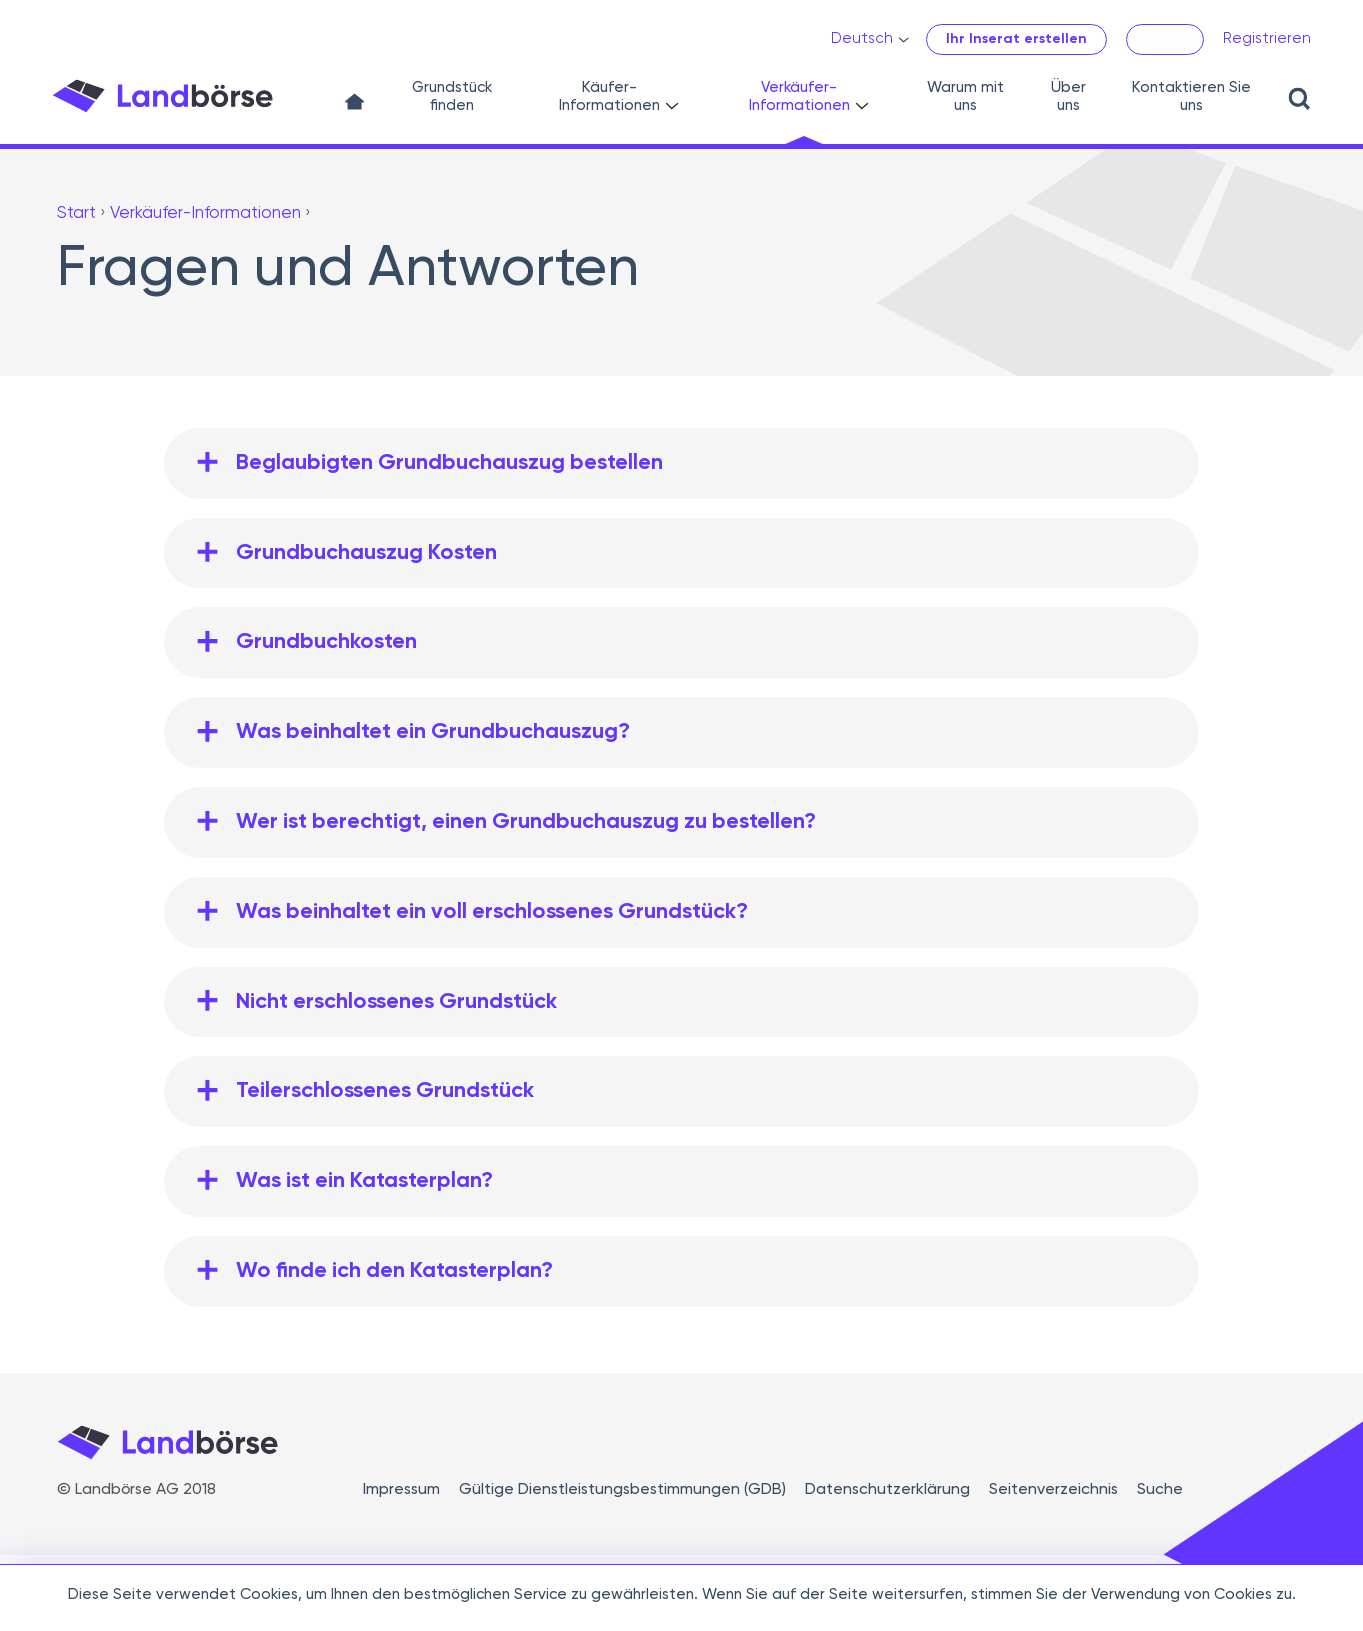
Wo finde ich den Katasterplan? (394, 1271)
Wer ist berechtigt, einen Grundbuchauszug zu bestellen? (526, 822)
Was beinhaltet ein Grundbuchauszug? (433, 732)
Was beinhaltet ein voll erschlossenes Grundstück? (492, 912)
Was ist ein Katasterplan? (364, 1181)
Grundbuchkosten (326, 642)
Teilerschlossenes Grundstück (385, 1091)
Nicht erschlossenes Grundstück (396, 1002)
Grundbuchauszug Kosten (366, 553)
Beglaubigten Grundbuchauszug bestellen (449, 463)
